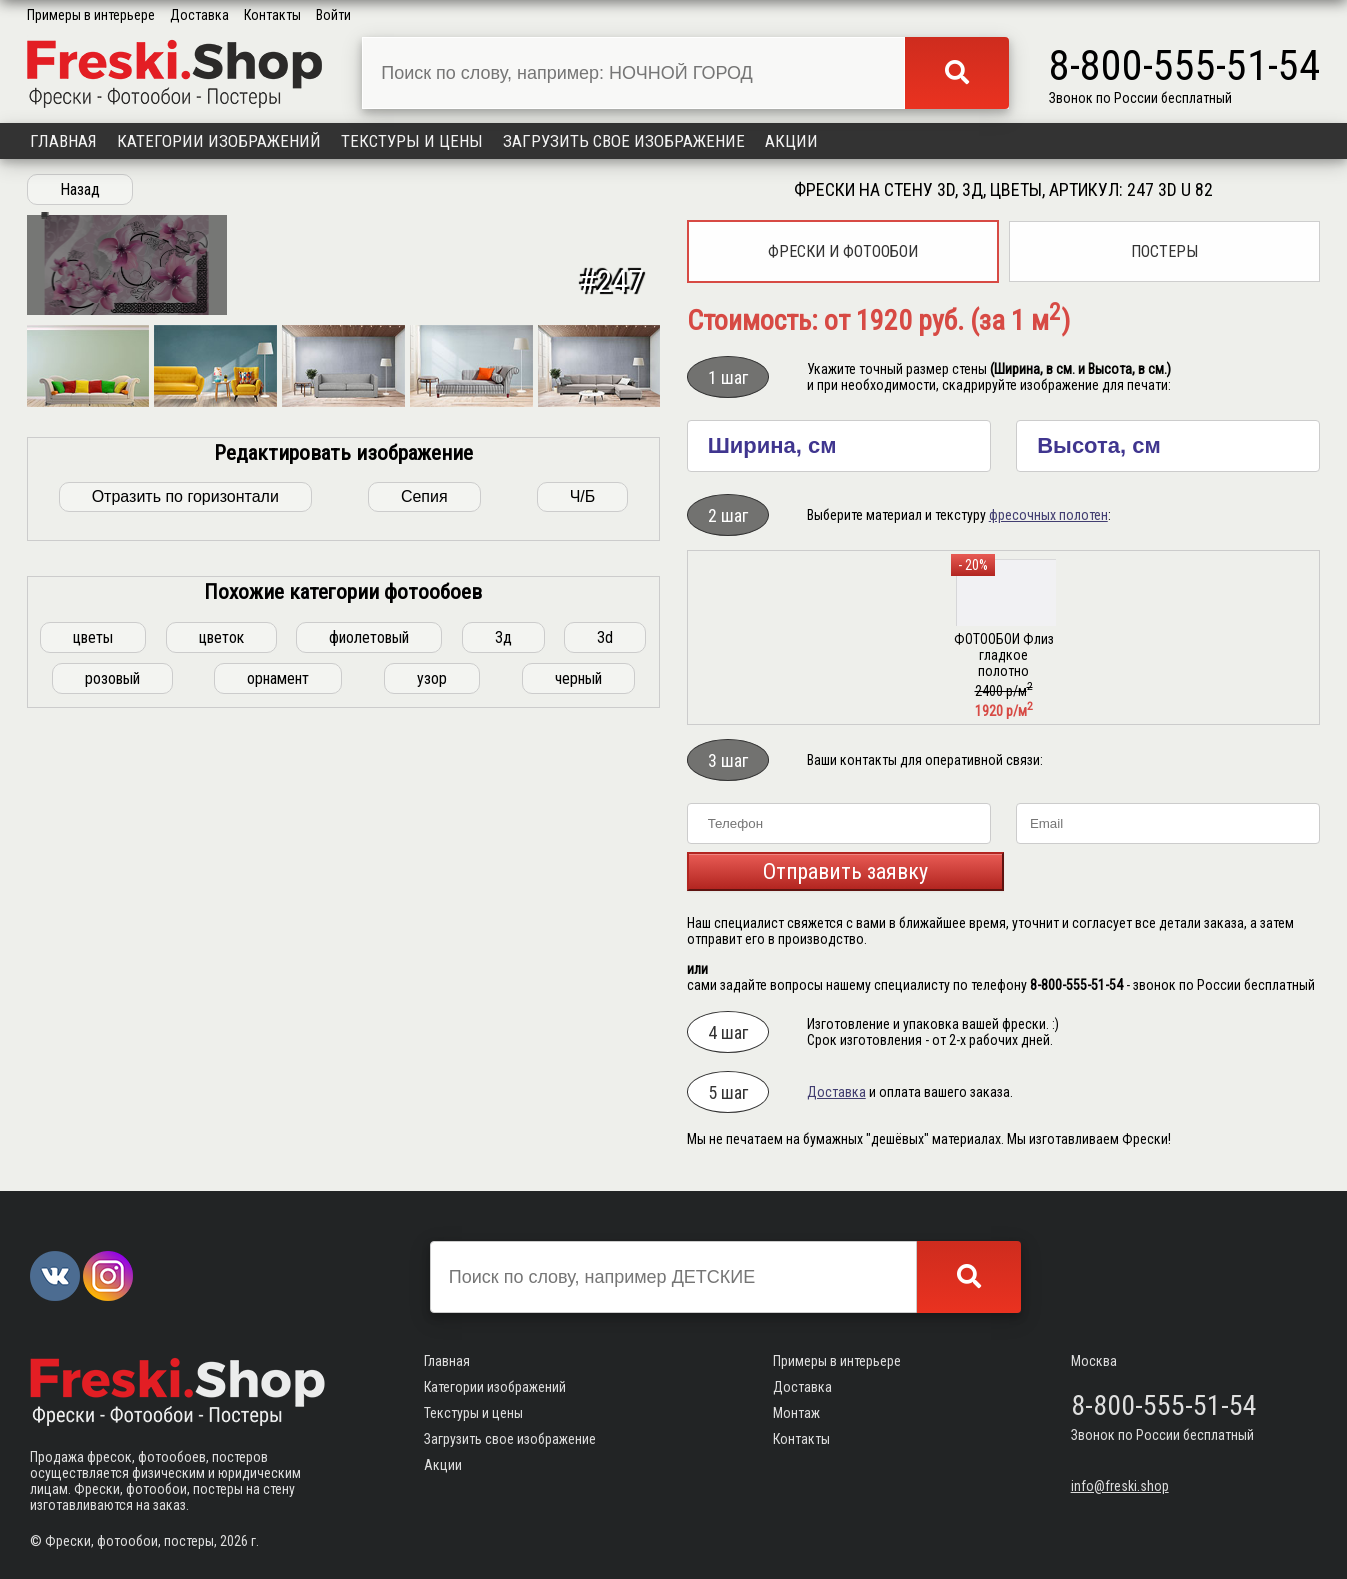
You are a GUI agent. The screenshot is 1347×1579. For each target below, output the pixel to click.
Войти (333, 15)
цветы (93, 925)
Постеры (1164, 251)
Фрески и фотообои (843, 251)
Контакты (272, 15)
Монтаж (796, 1413)
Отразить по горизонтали (185, 784)
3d (605, 925)
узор (432, 966)
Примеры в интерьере (91, 15)
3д (503, 925)
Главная (63, 141)
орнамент (278, 966)
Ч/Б (583, 784)
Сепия (424, 784)
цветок (221, 925)
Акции (791, 141)
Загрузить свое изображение (624, 141)
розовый (112, 966)
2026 (234, 1541)
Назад (80, 189)
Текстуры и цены (412, 141)
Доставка (199, 15)
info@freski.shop (1120, 1486)
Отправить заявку (845, 871)
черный (578, 966)
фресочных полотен (1048, 515)
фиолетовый (369, 925)
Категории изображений (219, 141)
